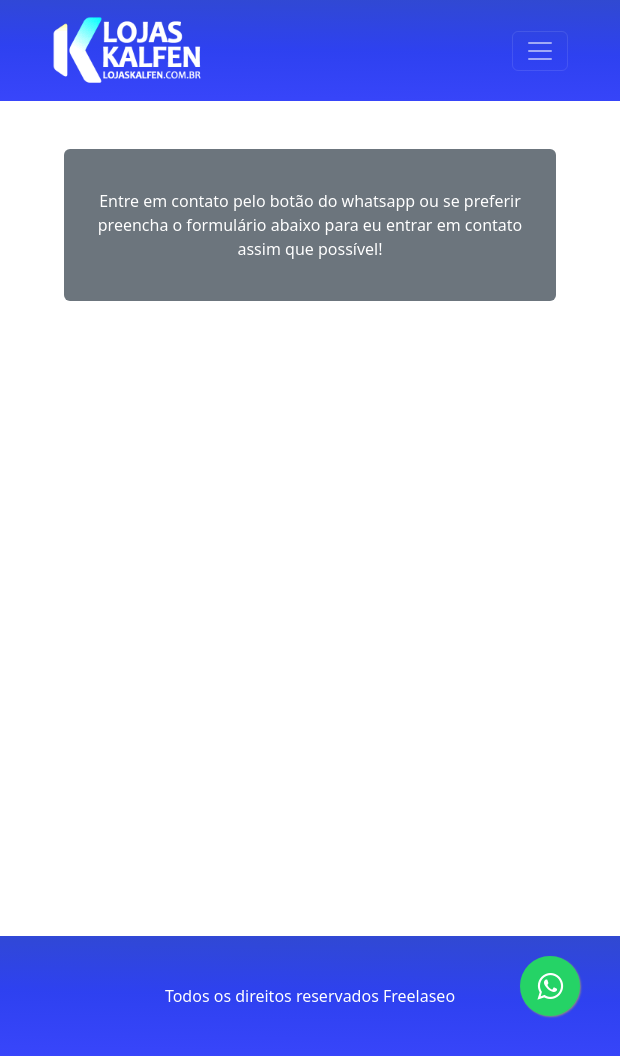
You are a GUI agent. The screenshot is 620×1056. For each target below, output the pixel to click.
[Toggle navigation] (540, 51)
